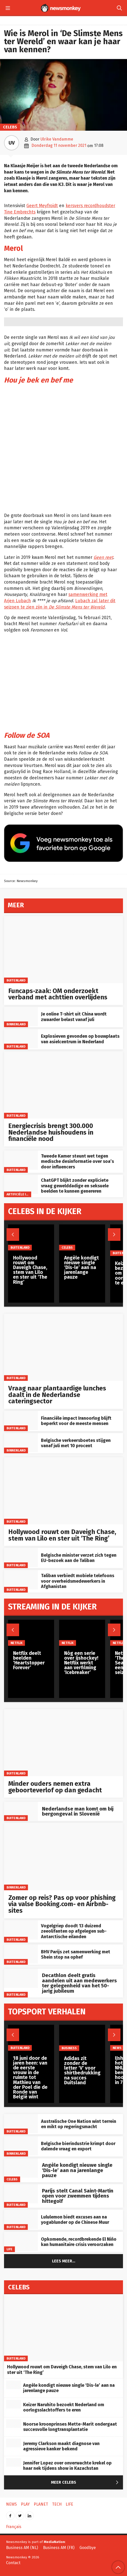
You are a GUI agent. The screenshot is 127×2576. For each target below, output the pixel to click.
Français (13, 2526)
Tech (57, 2504)
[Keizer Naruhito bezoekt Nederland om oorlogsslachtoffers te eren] (13, 2404)
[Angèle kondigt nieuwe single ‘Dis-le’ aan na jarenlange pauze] (21, 2168)
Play (25, 2504)
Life (10, 2249)
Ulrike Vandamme (56, 139)
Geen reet (103, 557)
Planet (41, 2504)
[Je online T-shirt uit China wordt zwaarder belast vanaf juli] (21, 1016)
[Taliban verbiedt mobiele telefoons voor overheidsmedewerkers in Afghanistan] (21, 1579)
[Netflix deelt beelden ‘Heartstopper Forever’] (31, 1633)
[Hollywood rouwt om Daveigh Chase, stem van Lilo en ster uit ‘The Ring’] (63, 1490)
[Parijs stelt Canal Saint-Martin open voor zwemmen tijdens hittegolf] (21, 2193)
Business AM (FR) (58, 2547)
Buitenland (16, 980)
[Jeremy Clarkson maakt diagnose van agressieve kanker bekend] (13, 2443)
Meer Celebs (86, 2482)
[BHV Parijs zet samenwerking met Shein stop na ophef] (21, 1954)
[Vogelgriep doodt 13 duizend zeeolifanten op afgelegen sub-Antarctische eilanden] (21, 1929)
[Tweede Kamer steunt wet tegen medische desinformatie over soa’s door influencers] (21, 1160)
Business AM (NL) (22, 2547)
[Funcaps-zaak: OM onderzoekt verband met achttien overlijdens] (63, 949)
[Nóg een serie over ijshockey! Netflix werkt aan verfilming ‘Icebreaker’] (82, 1633)
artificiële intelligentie (27, 1194)
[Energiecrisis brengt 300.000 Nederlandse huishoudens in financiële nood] (63, 1084)
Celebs (10, 127)
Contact (13, 2562)
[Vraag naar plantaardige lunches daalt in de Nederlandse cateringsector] (63, 1347)
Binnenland (16, 1024)
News (116, 2048)
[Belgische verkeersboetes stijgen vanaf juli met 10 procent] (21, 1442)
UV (12, 143)
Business (69, 2048)
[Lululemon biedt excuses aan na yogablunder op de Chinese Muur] (21, 2219)
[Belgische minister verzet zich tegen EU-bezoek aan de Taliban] (21, 1557)
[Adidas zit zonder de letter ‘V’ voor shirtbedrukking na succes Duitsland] (82, 2038)
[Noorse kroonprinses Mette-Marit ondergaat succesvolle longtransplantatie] (13, 2423)
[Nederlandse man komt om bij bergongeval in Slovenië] (21, 1811)
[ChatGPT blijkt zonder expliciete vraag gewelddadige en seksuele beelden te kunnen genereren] (21, 1184)
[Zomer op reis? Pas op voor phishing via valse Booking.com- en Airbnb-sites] (63, 1856)
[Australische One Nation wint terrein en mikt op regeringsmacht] (21, 2123)
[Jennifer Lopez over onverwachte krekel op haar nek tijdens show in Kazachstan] (13, 2462)
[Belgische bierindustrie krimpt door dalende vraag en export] (21, 2145)
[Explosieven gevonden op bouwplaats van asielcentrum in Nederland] (21, 1038)
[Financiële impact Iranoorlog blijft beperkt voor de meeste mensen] (21, 1420)
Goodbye (87, 2547)
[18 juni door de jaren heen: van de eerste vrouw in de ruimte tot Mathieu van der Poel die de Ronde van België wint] (31, 2038)
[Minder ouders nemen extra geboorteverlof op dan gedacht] (63, 1742)
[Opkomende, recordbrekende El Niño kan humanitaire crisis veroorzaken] (21, 2241)
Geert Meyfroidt (42, 205)
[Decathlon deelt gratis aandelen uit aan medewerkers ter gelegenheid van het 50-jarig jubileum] (21, 1978)
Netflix (17, 1643)
